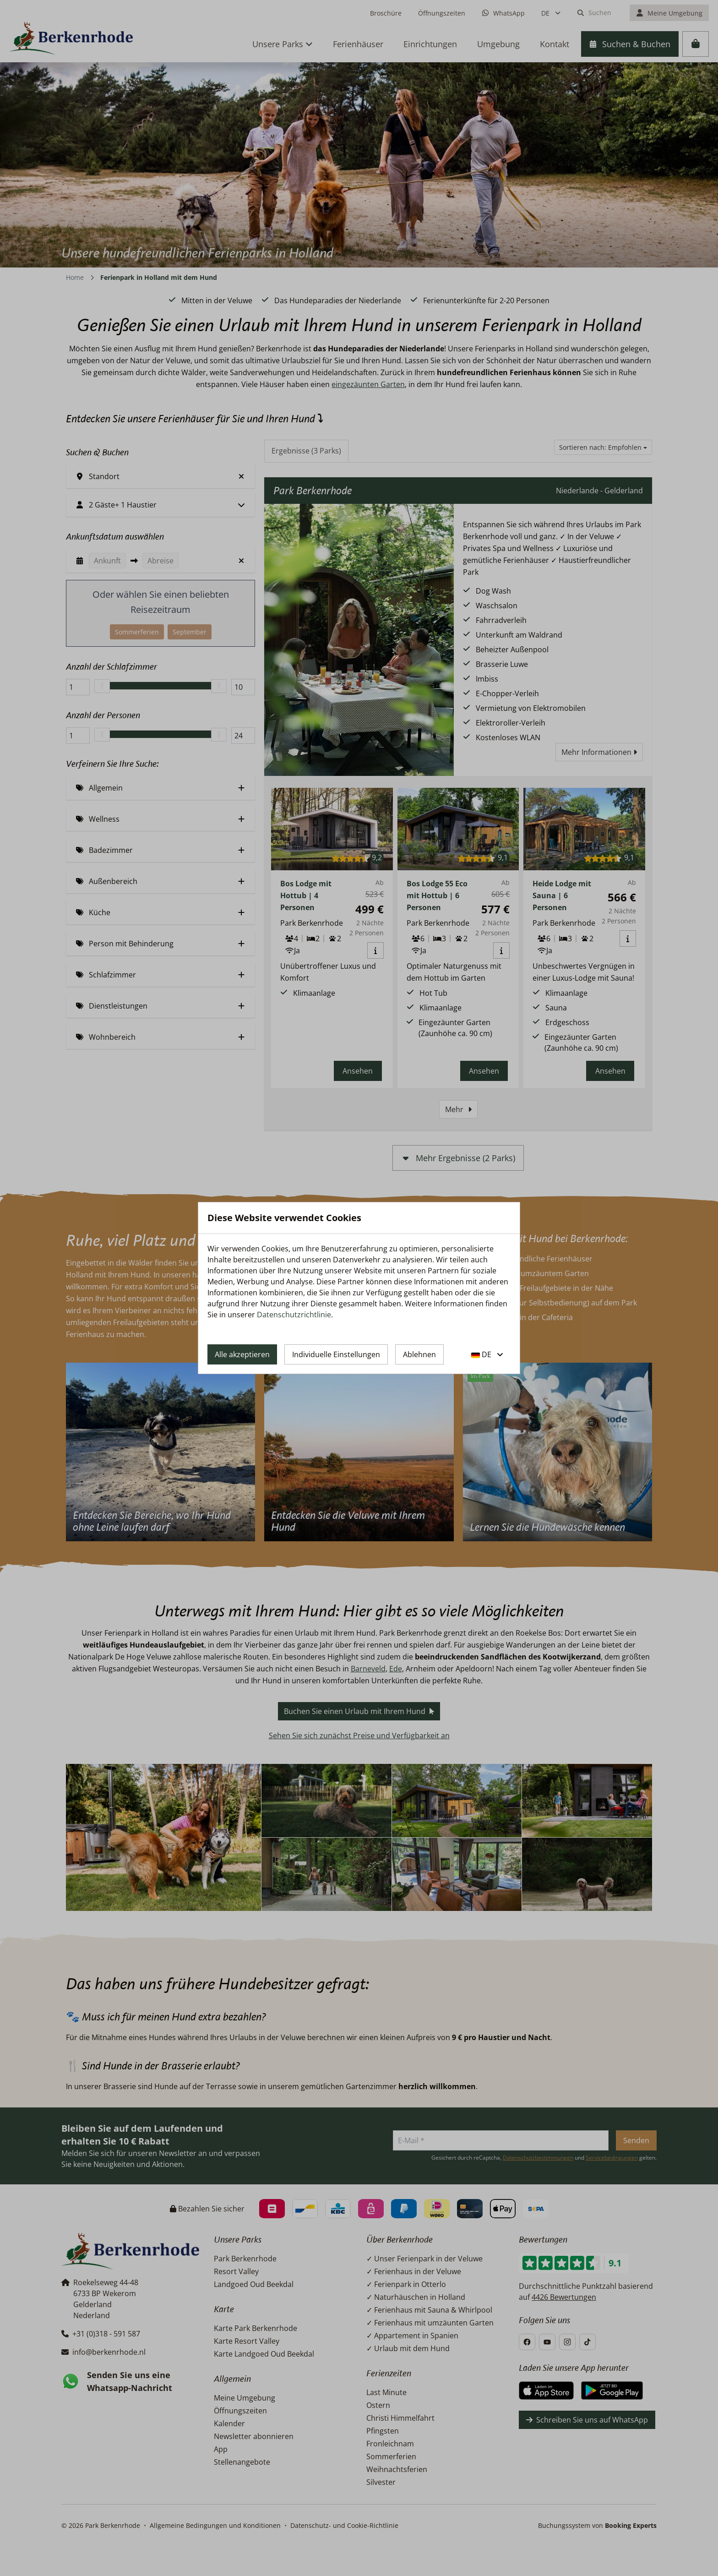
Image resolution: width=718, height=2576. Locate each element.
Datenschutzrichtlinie (294, 1315)
